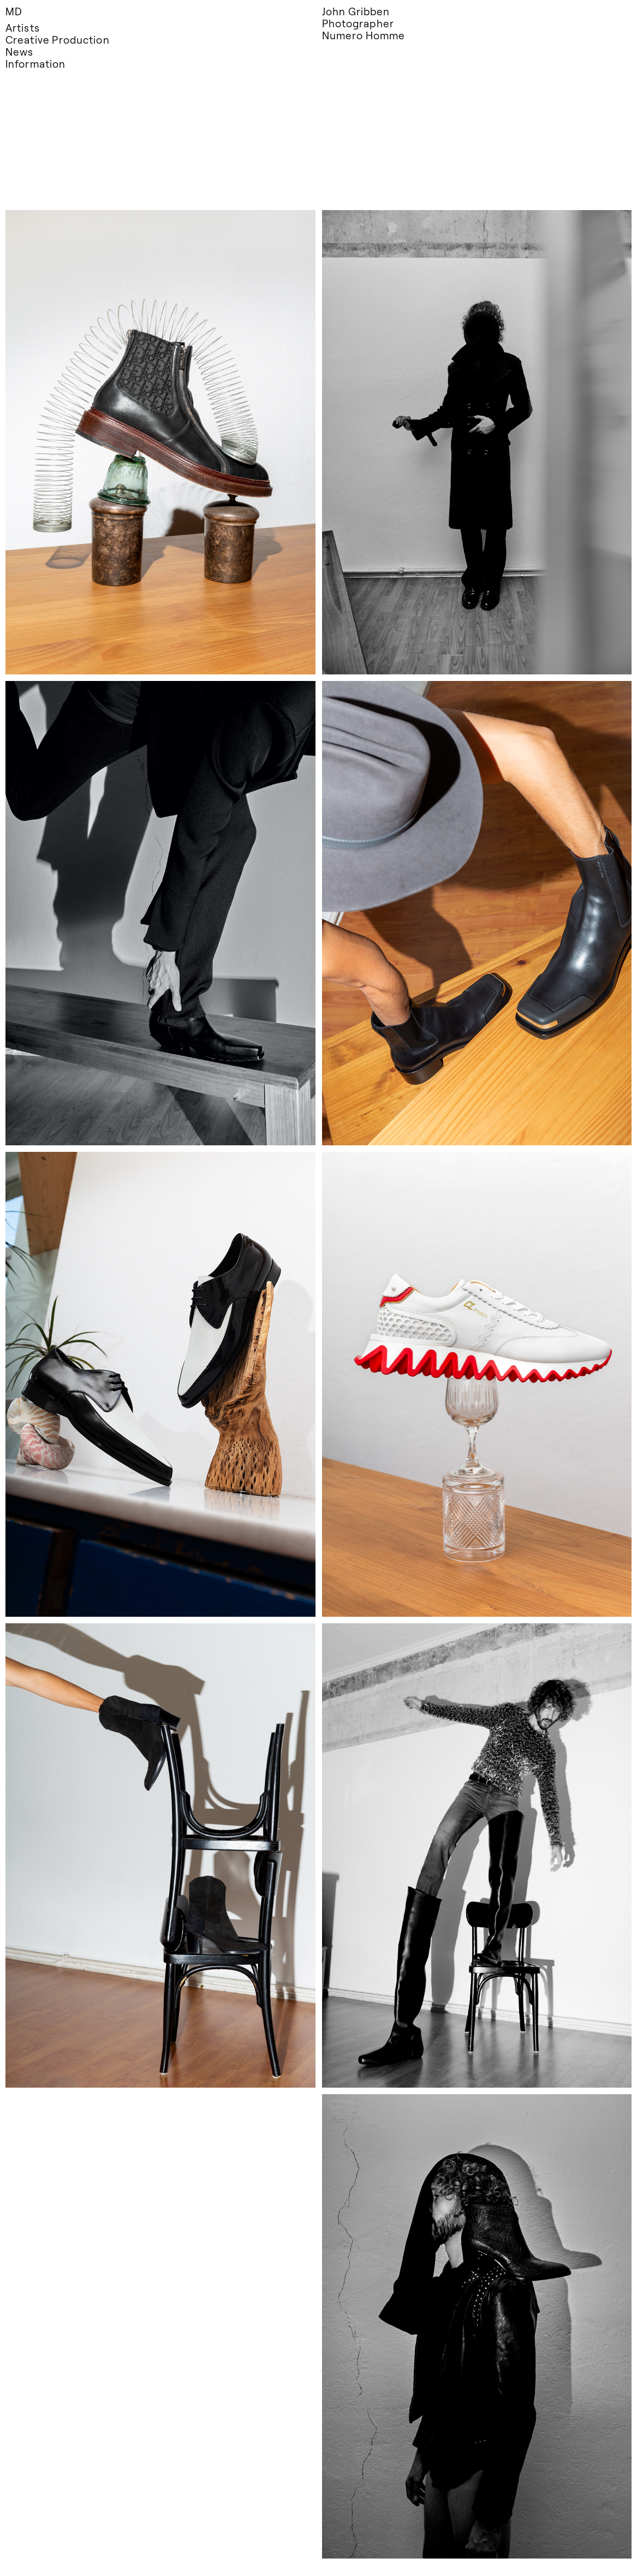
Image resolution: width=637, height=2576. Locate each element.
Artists (22, 27)
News (19, 51)
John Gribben (356, 11)
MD (13, 11)
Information (35, 63)
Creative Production (57, 39)
